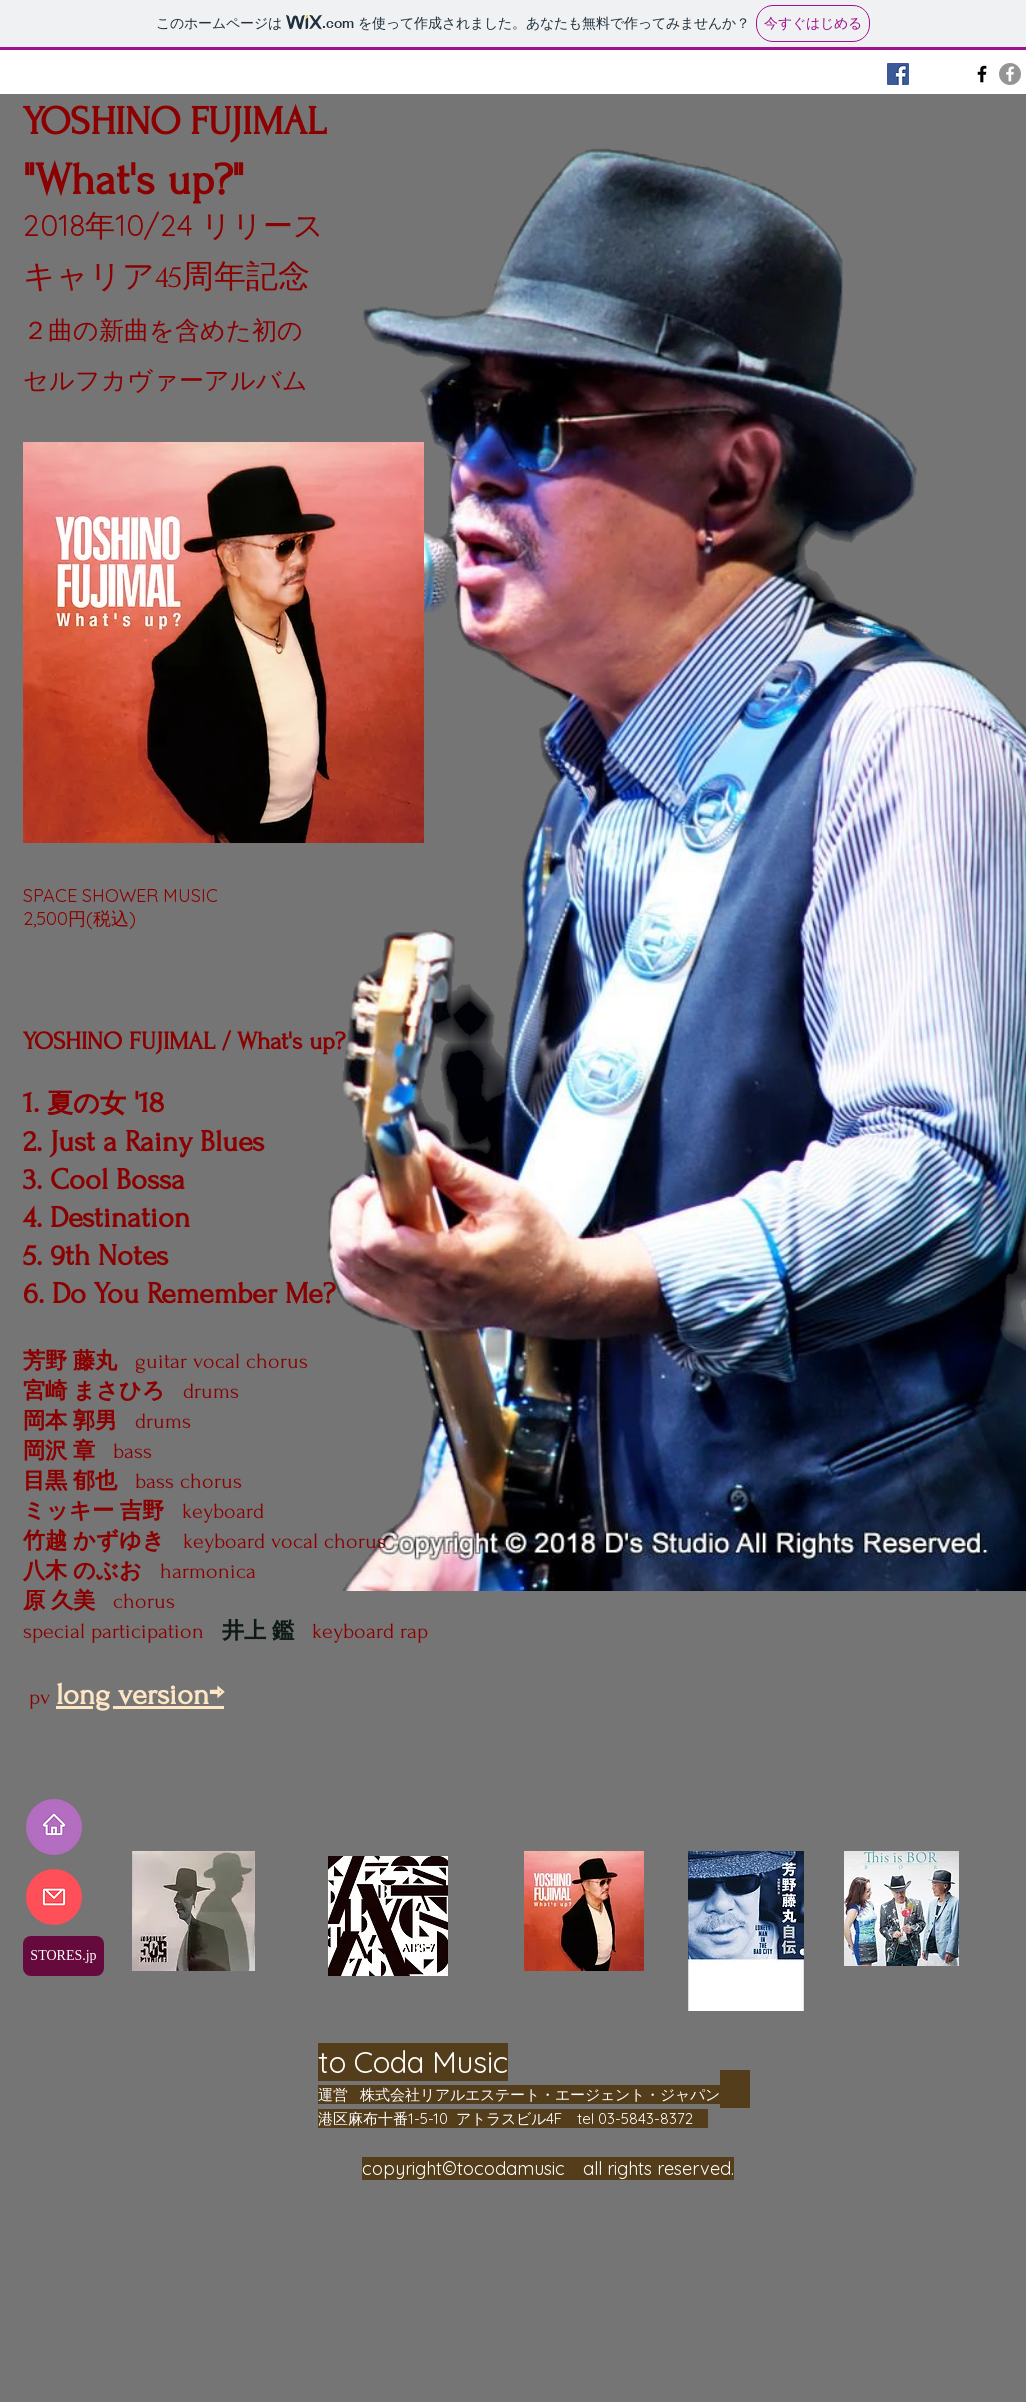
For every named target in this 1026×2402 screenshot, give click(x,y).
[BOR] (926, 74)
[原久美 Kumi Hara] (954, 74)
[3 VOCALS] (1010, 74)
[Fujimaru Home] (898, 74)
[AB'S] (982, 74)
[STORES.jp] (63, 1956)
